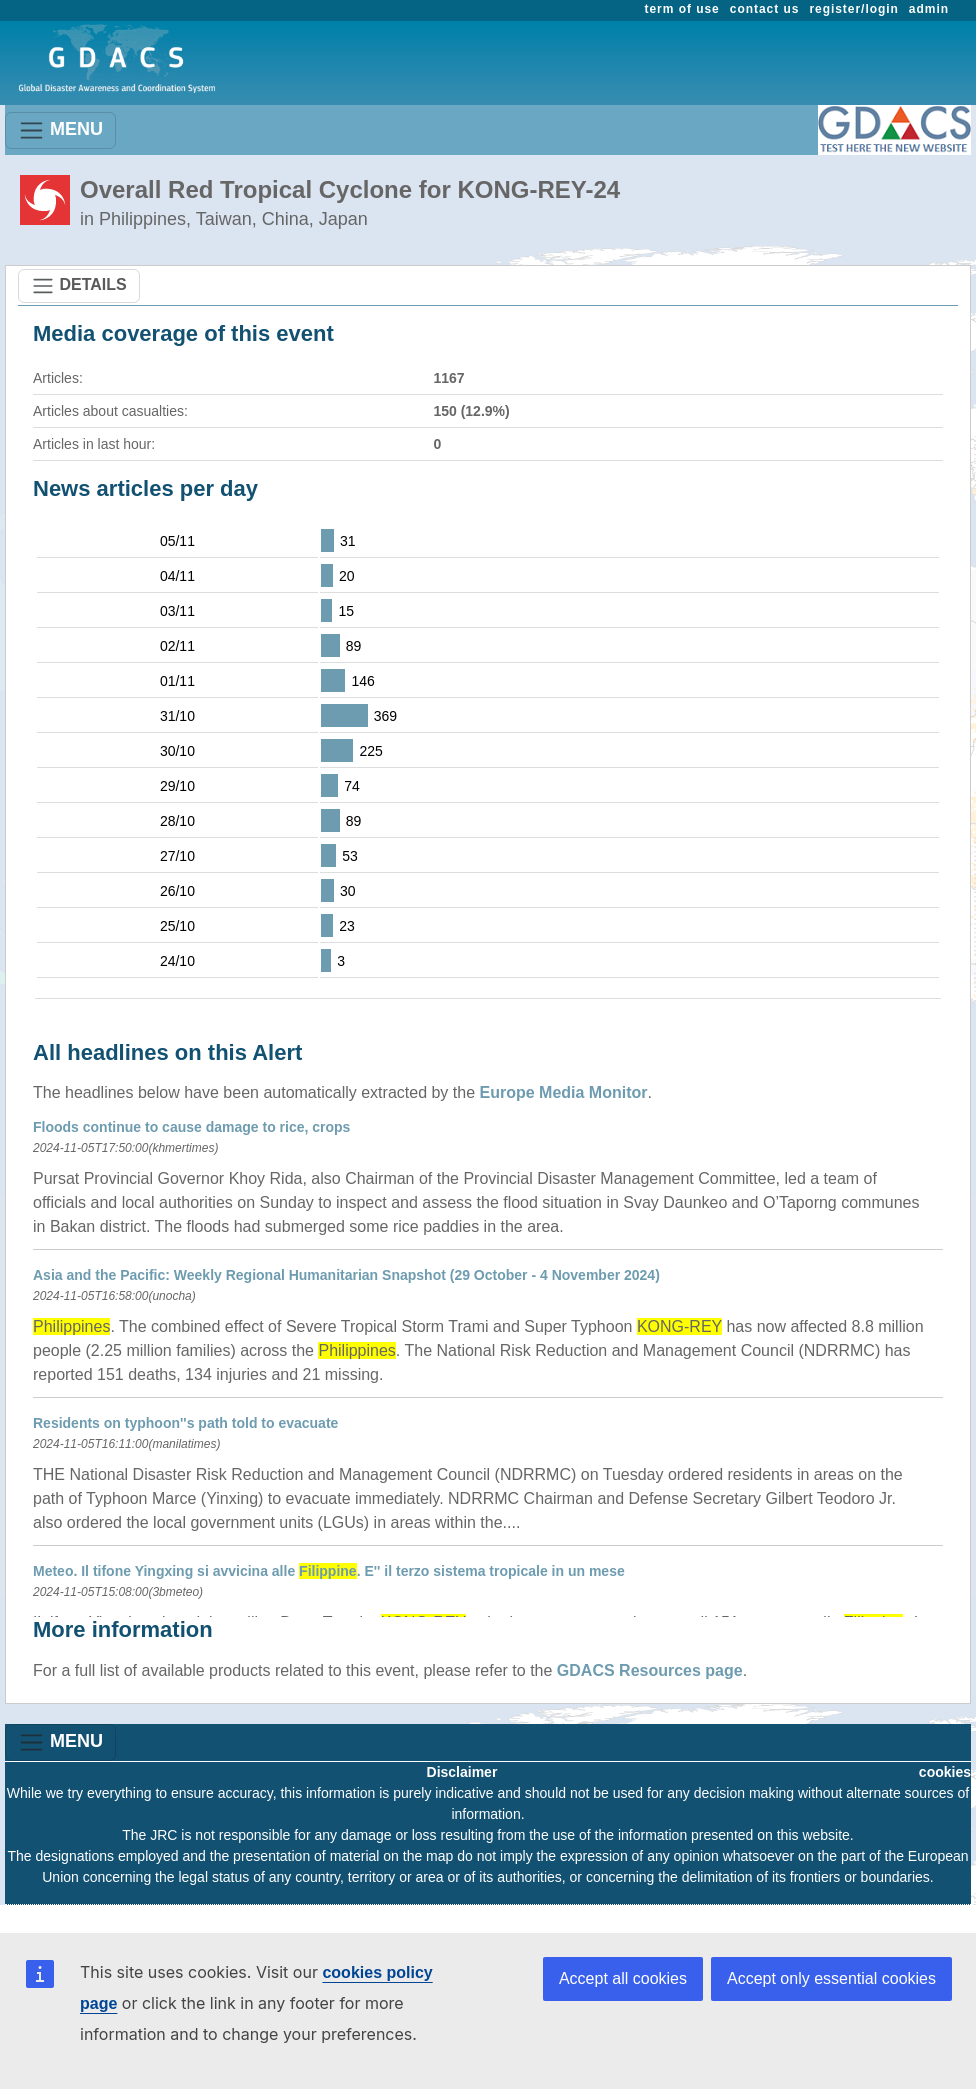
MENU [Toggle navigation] (60, 130)
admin (929, 9)
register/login (853, 9)
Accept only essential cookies (831, 1978)
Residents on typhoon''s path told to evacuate (185, 1423)
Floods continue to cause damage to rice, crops (191, 1127)
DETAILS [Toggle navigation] (79, 286)
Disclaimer (462, 1772)
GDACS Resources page (650, 1670)
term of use (682, 9)
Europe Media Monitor (564, 1092)
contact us (765, 9)
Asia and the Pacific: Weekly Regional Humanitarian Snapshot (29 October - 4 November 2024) (346, 1275)
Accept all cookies (623, 1978)
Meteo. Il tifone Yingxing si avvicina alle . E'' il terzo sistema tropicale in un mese (329, 1571)
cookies (945, 1772)
